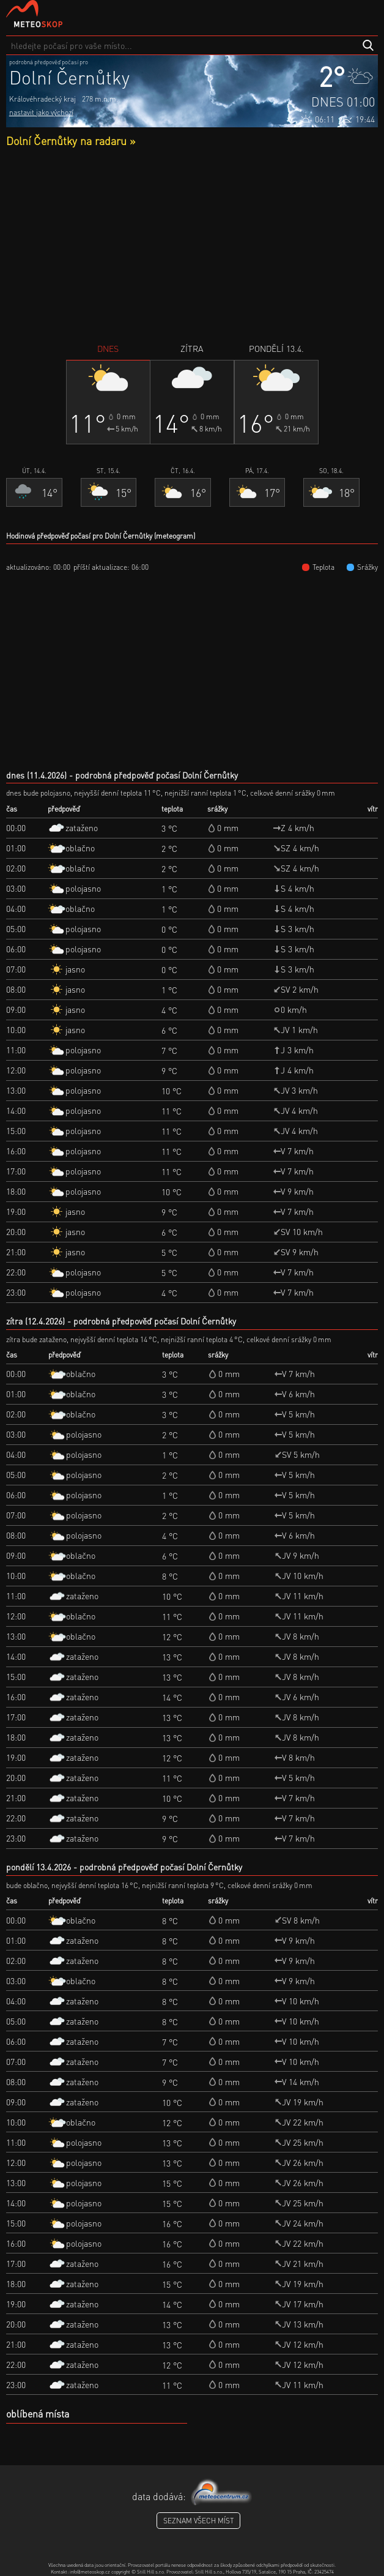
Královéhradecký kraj (42, 98)
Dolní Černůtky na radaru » (70, 140)
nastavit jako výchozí (41, 112)
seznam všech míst (198, 2520)
